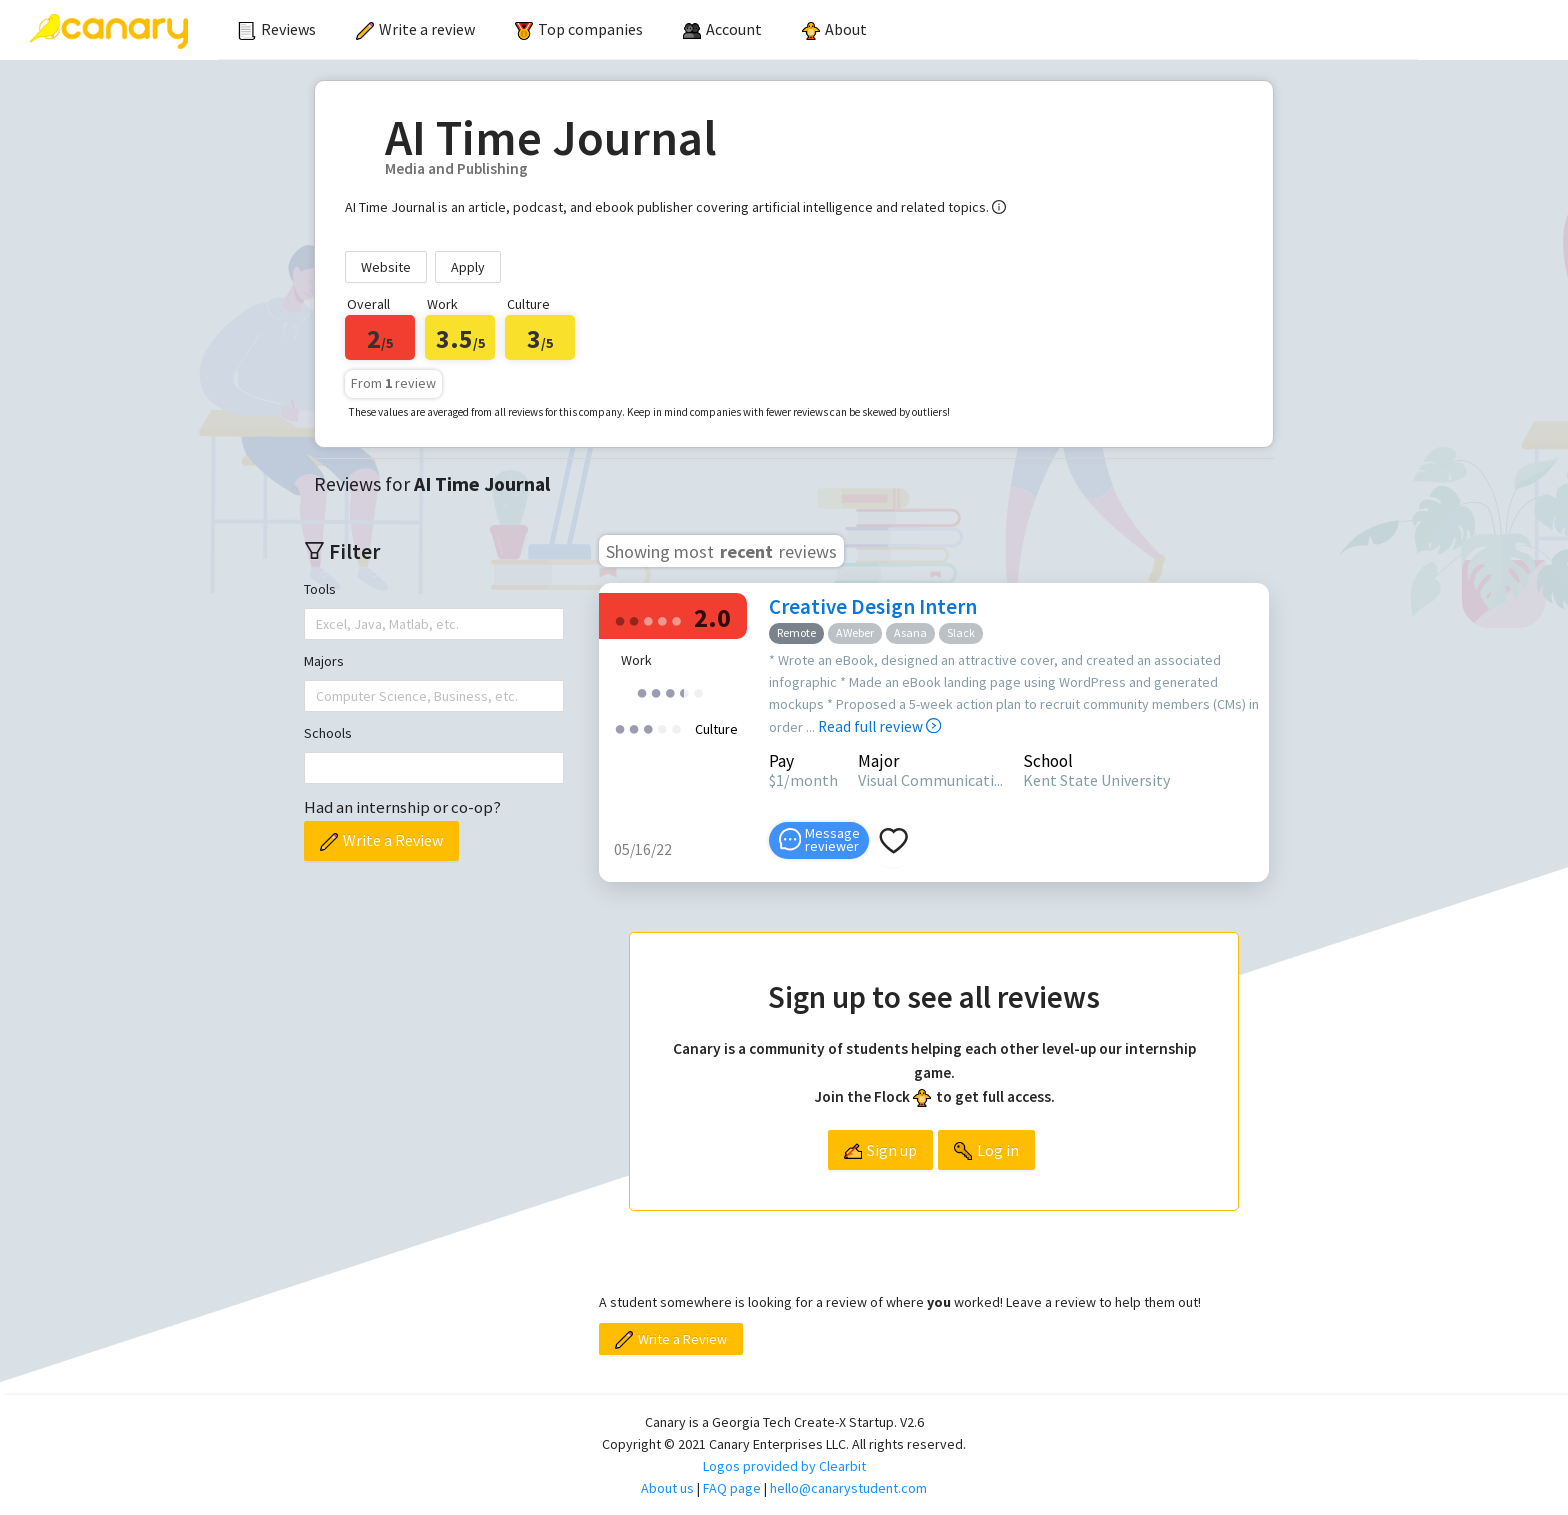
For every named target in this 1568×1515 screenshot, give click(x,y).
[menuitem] (277, 30)
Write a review (415, 29)
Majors (324, 661)
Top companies (579, 29)
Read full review (879, 726)
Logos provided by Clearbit (784, 1466)
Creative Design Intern (873, 606)
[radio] (620, 619)
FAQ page (732, 1488)
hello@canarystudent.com (848, 1488)
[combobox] (318, 624)
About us (667, 1488)
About (834, 29)
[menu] (818, 30)
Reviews (277, 29)
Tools (320, 589)
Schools (328, 733)
